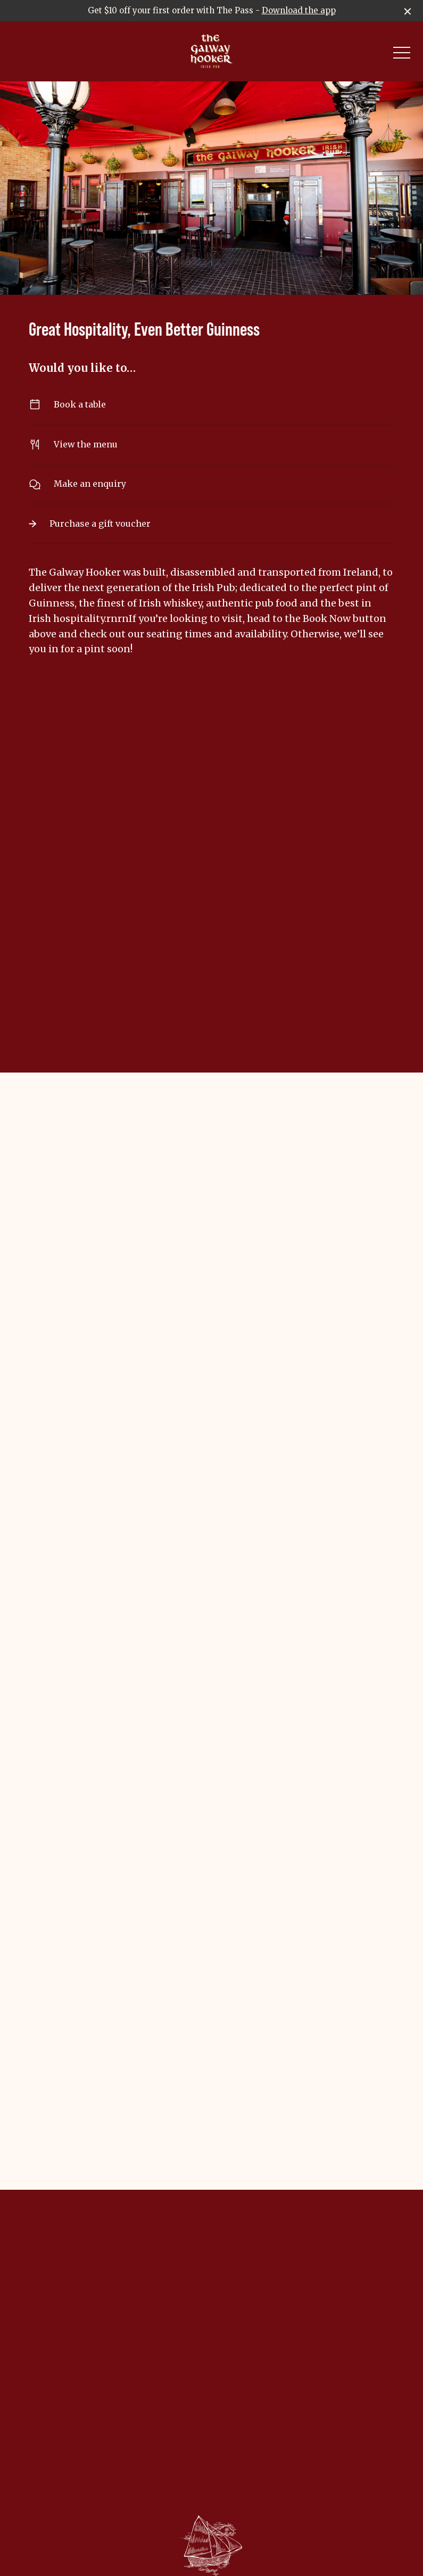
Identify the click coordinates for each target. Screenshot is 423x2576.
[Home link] (211, 51)
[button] (401, 55)
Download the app (299, 10)
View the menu (212, 444)
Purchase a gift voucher (212, 523)
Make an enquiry (212, 484)
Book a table (212, 404)
